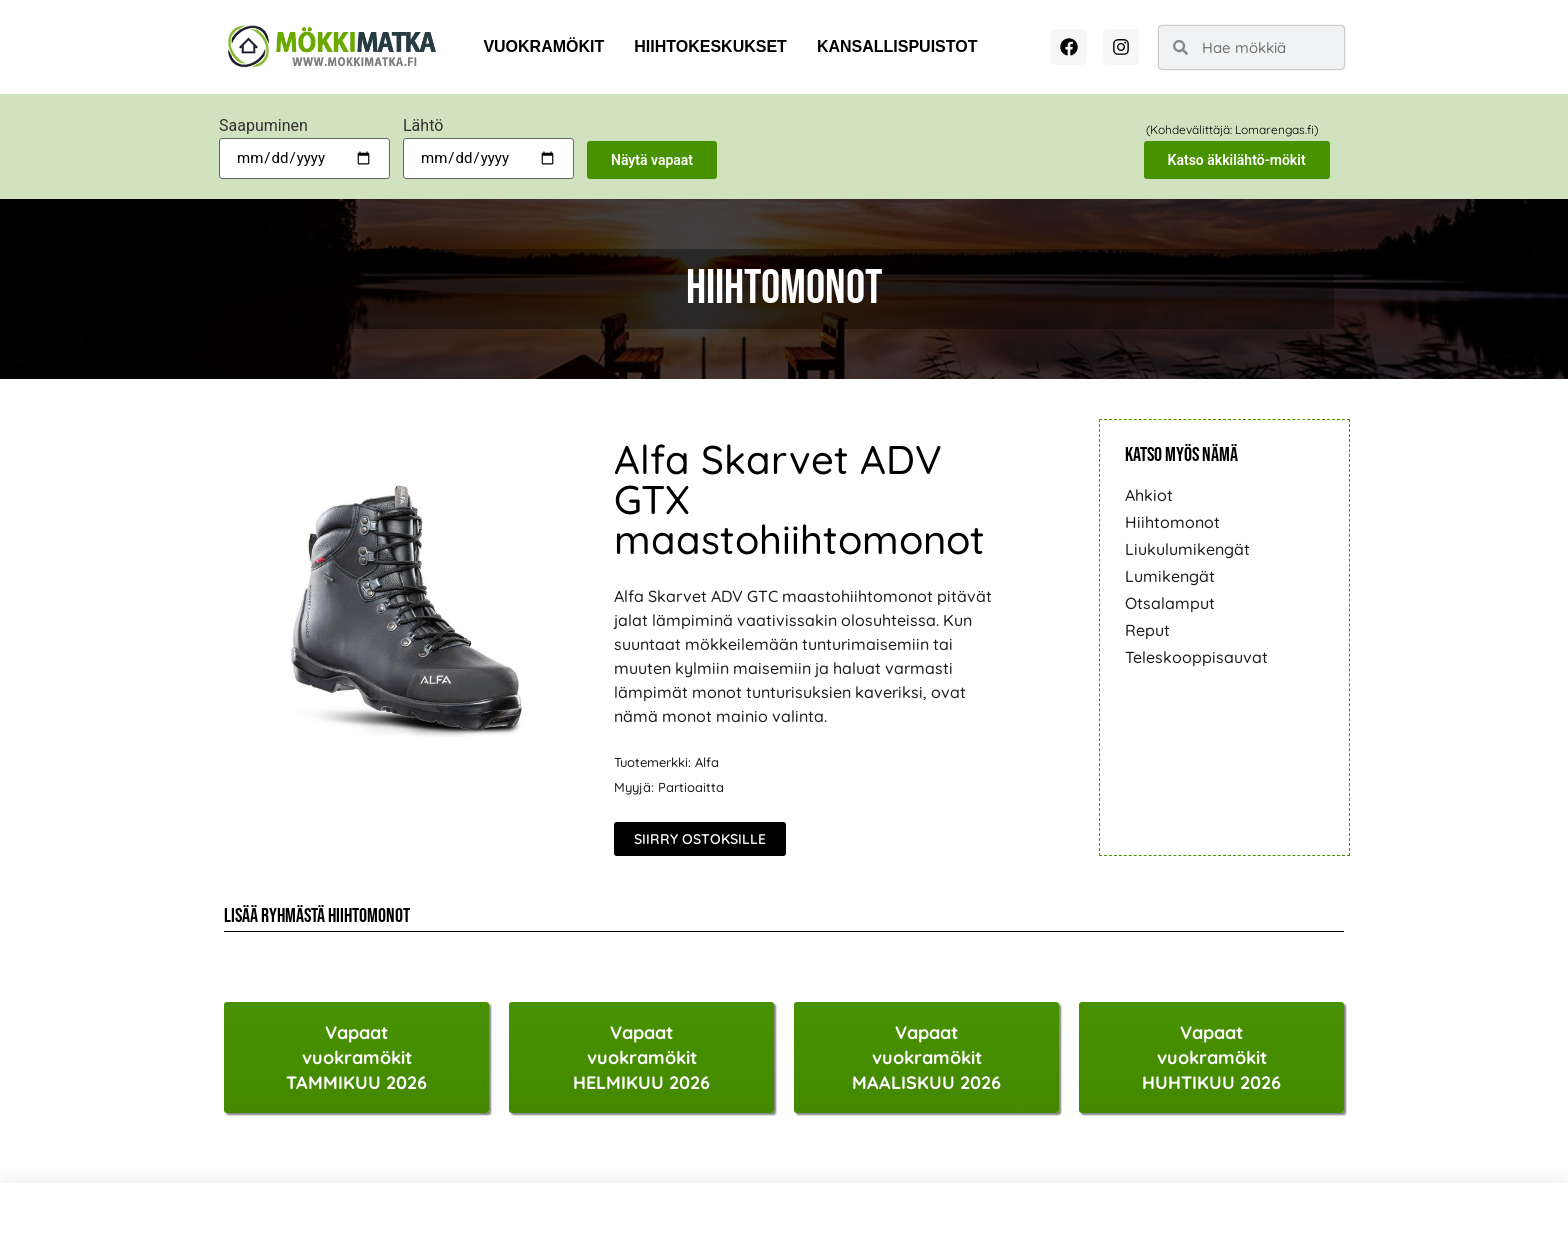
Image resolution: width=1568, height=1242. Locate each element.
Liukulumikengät (1187, 549)
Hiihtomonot (1172, 522)
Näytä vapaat (652, 160)
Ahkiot (1149, 495)
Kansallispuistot (897, 46)
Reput (1147, 630)
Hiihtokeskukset (710, 46)
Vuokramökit (543, 46)
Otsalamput (1170, 603)
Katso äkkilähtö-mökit (1237, 160)
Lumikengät (1170, 576)
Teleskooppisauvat (1196, 657)
